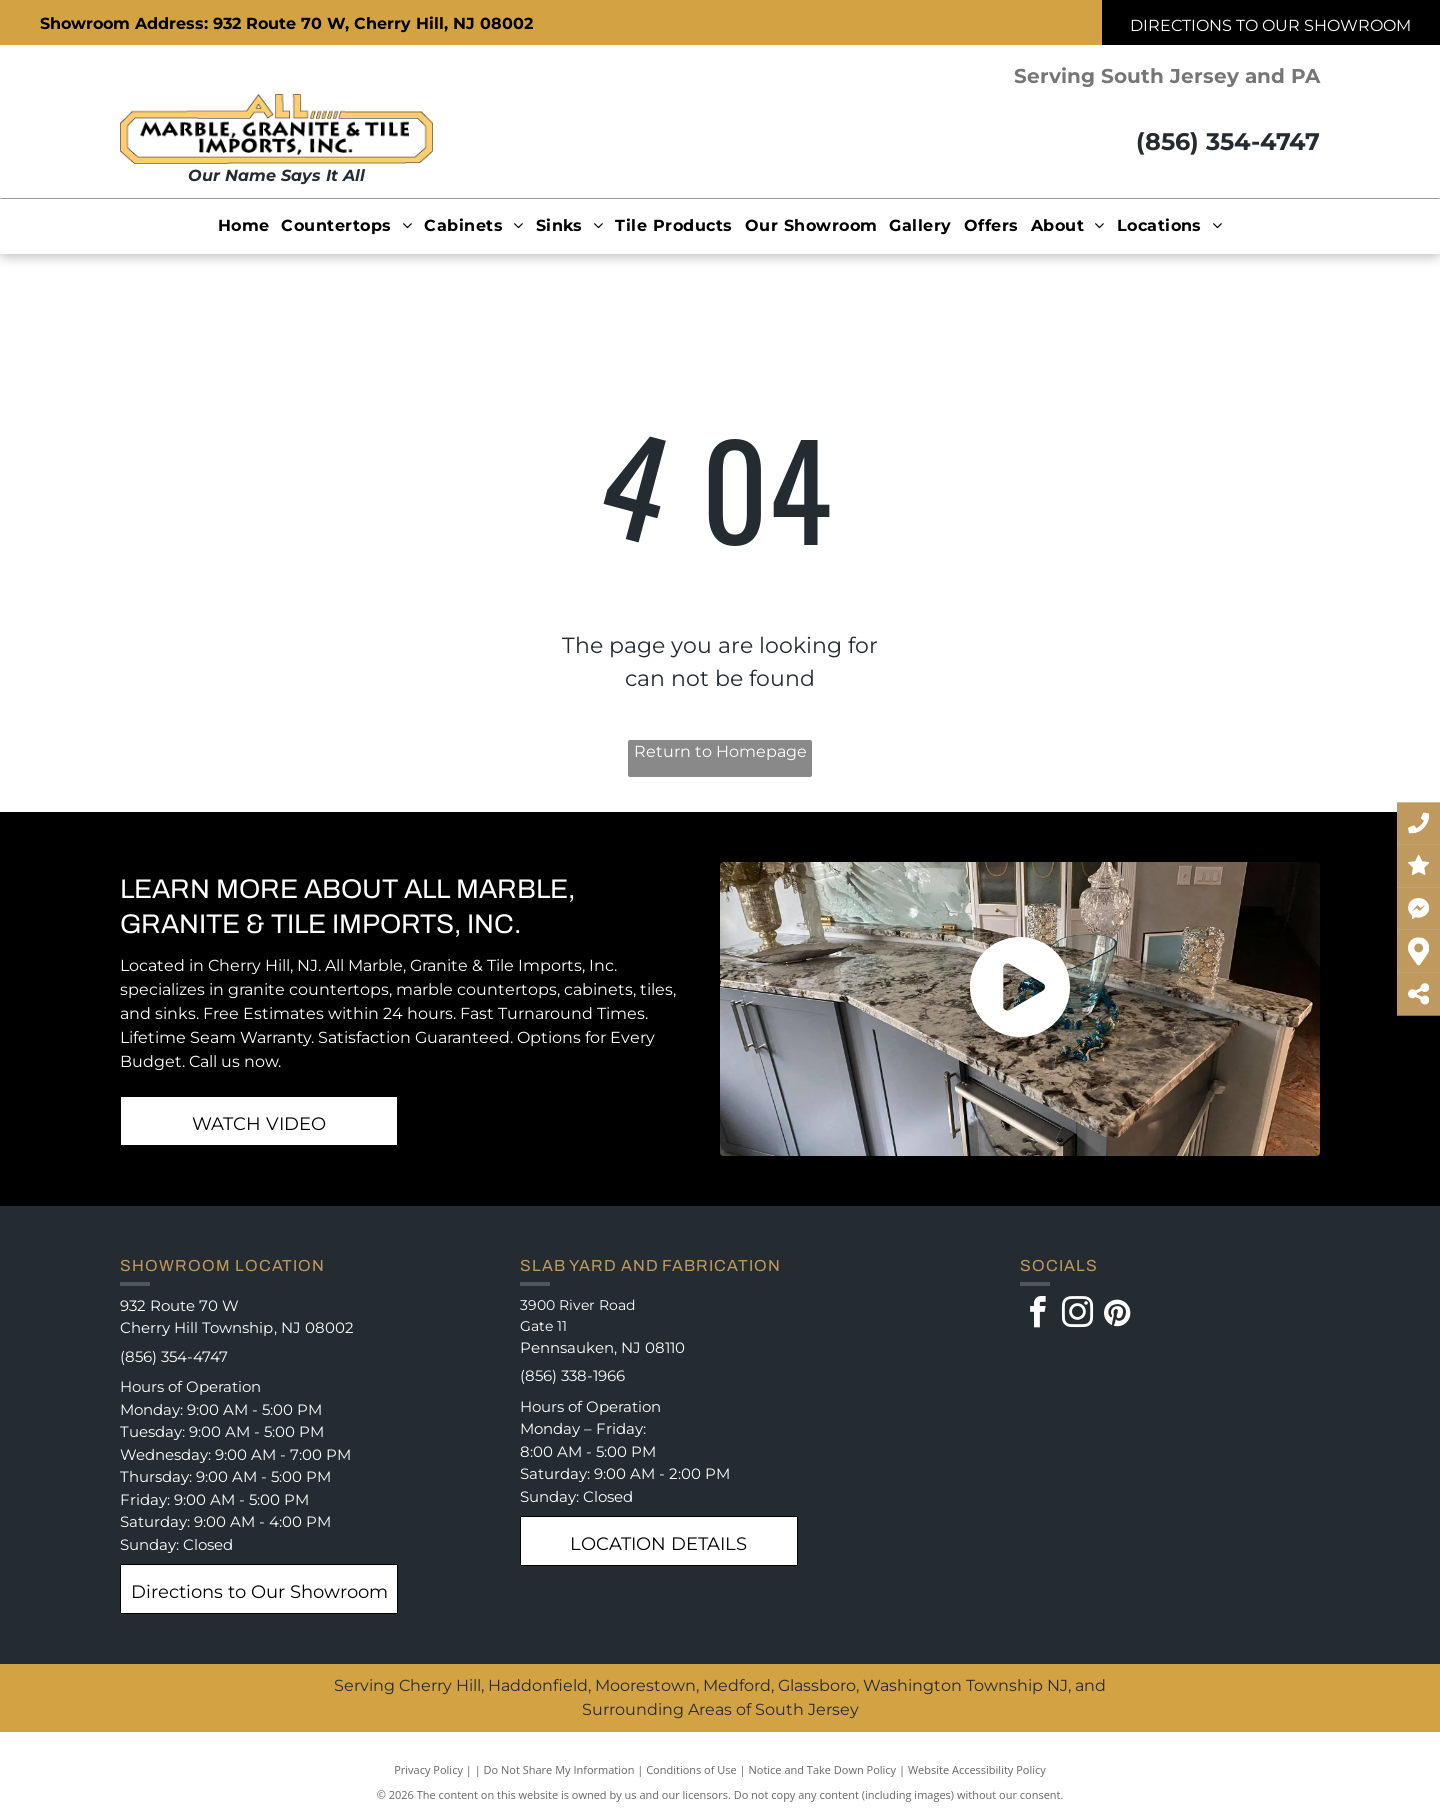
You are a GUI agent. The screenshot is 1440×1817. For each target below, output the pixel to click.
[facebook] (1038, 1315)
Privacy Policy (428, 1769)
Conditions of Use (691, 1769)
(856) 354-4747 (1228, 141)
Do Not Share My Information (559, 1769)
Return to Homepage (720, 751)
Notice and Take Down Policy (823, 1769)
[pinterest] (1118, 1315)
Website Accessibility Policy (977, 1769)
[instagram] (1078, 1315)
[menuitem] (244, 225)
